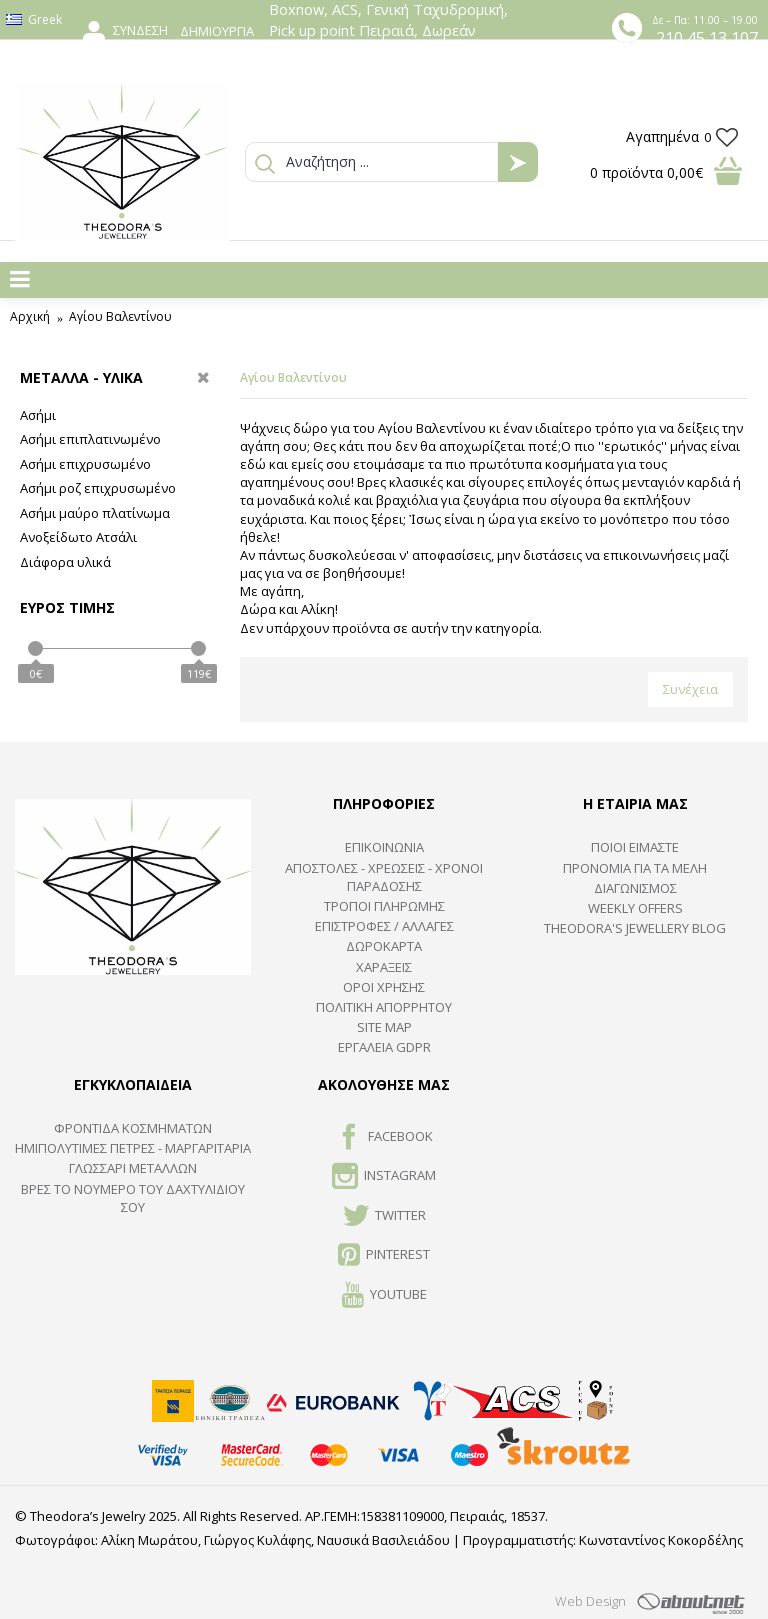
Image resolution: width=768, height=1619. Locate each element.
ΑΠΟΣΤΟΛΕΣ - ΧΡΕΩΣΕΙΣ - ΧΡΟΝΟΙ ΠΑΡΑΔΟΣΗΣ (384, 877)
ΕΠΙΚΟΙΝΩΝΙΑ (384, 847)
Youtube (384, 1296)
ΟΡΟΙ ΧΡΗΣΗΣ (384, 987)
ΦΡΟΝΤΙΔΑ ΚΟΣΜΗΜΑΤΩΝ (133, 1128)
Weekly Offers (635, 908)
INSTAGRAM (384, 1177)
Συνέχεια (690, 689)
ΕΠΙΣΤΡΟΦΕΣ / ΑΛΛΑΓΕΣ (384, 926)
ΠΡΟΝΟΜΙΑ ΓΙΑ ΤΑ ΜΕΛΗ (635, 868)
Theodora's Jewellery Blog (635, 928)
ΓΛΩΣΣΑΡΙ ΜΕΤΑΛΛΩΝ (133, 1168)
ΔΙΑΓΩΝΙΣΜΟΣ (635, 888)
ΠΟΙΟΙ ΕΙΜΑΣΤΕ (635, 847)
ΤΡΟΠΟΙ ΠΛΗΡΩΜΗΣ (384, 906)
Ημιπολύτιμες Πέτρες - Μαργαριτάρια (133, 1148)
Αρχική (30, 316)
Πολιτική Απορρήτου (384, 1007)
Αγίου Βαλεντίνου (120, 316)
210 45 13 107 (707, 38)
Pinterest (384, 1256)
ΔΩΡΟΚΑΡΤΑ (384, 946)
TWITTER (384, 1217)
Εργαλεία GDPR (384, 1047)
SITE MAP (384, 1027)
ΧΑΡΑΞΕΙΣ (384, 967)
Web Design (590, 1601)
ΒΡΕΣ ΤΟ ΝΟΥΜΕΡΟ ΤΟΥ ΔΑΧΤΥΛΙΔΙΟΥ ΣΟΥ (133, 1198)
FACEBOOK (384, 1138)
